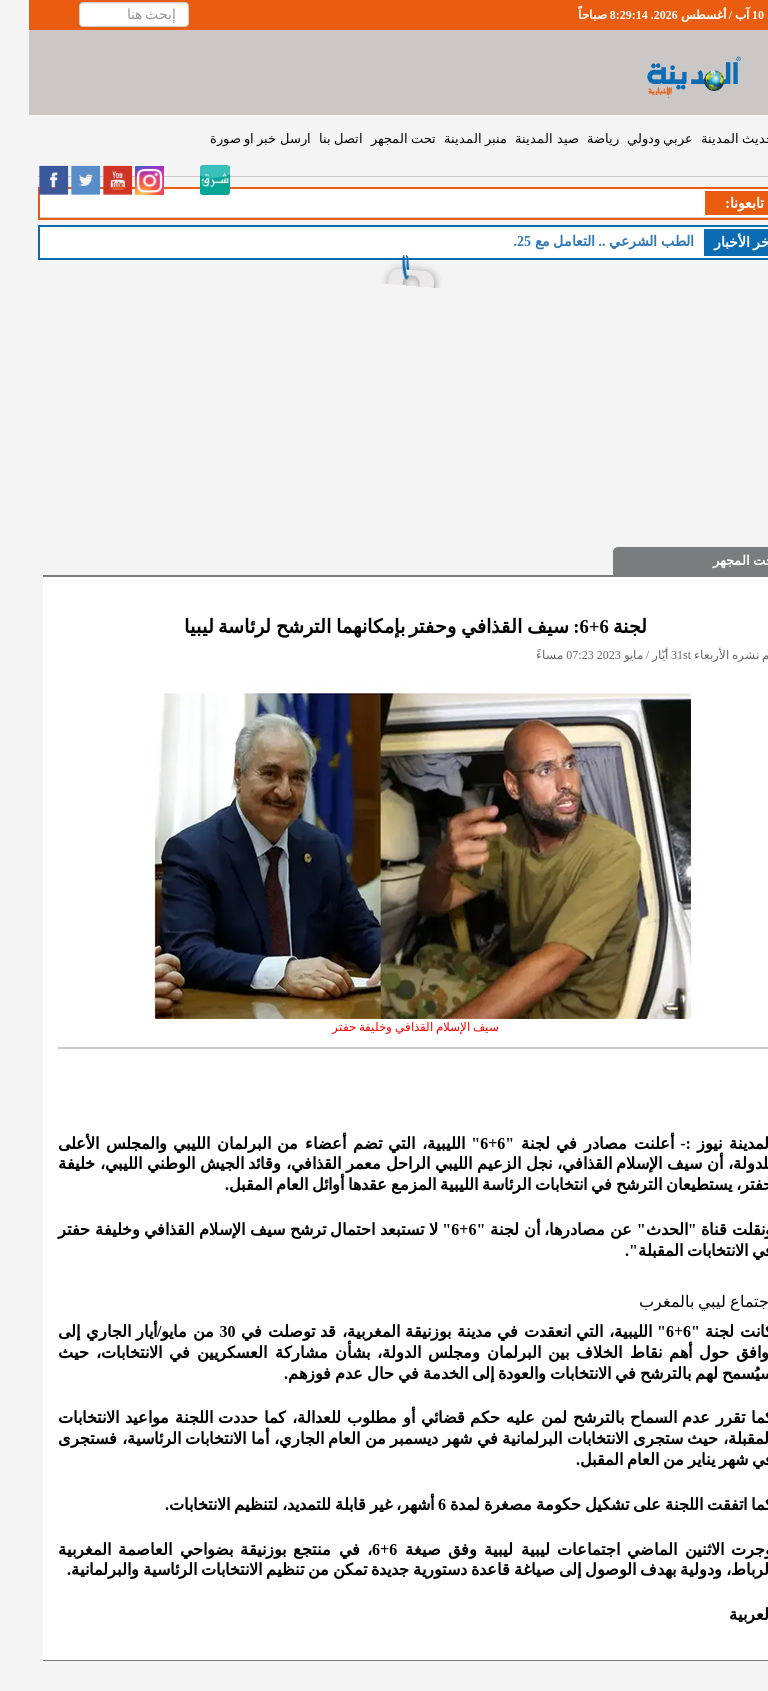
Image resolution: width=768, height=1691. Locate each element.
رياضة (574, 138)
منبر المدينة (446, 138)
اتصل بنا (312, 138)
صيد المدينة (517, 138)
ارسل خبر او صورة (231, 138)
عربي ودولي (631, 138)
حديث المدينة (708, 138)
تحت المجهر (374, 138)
